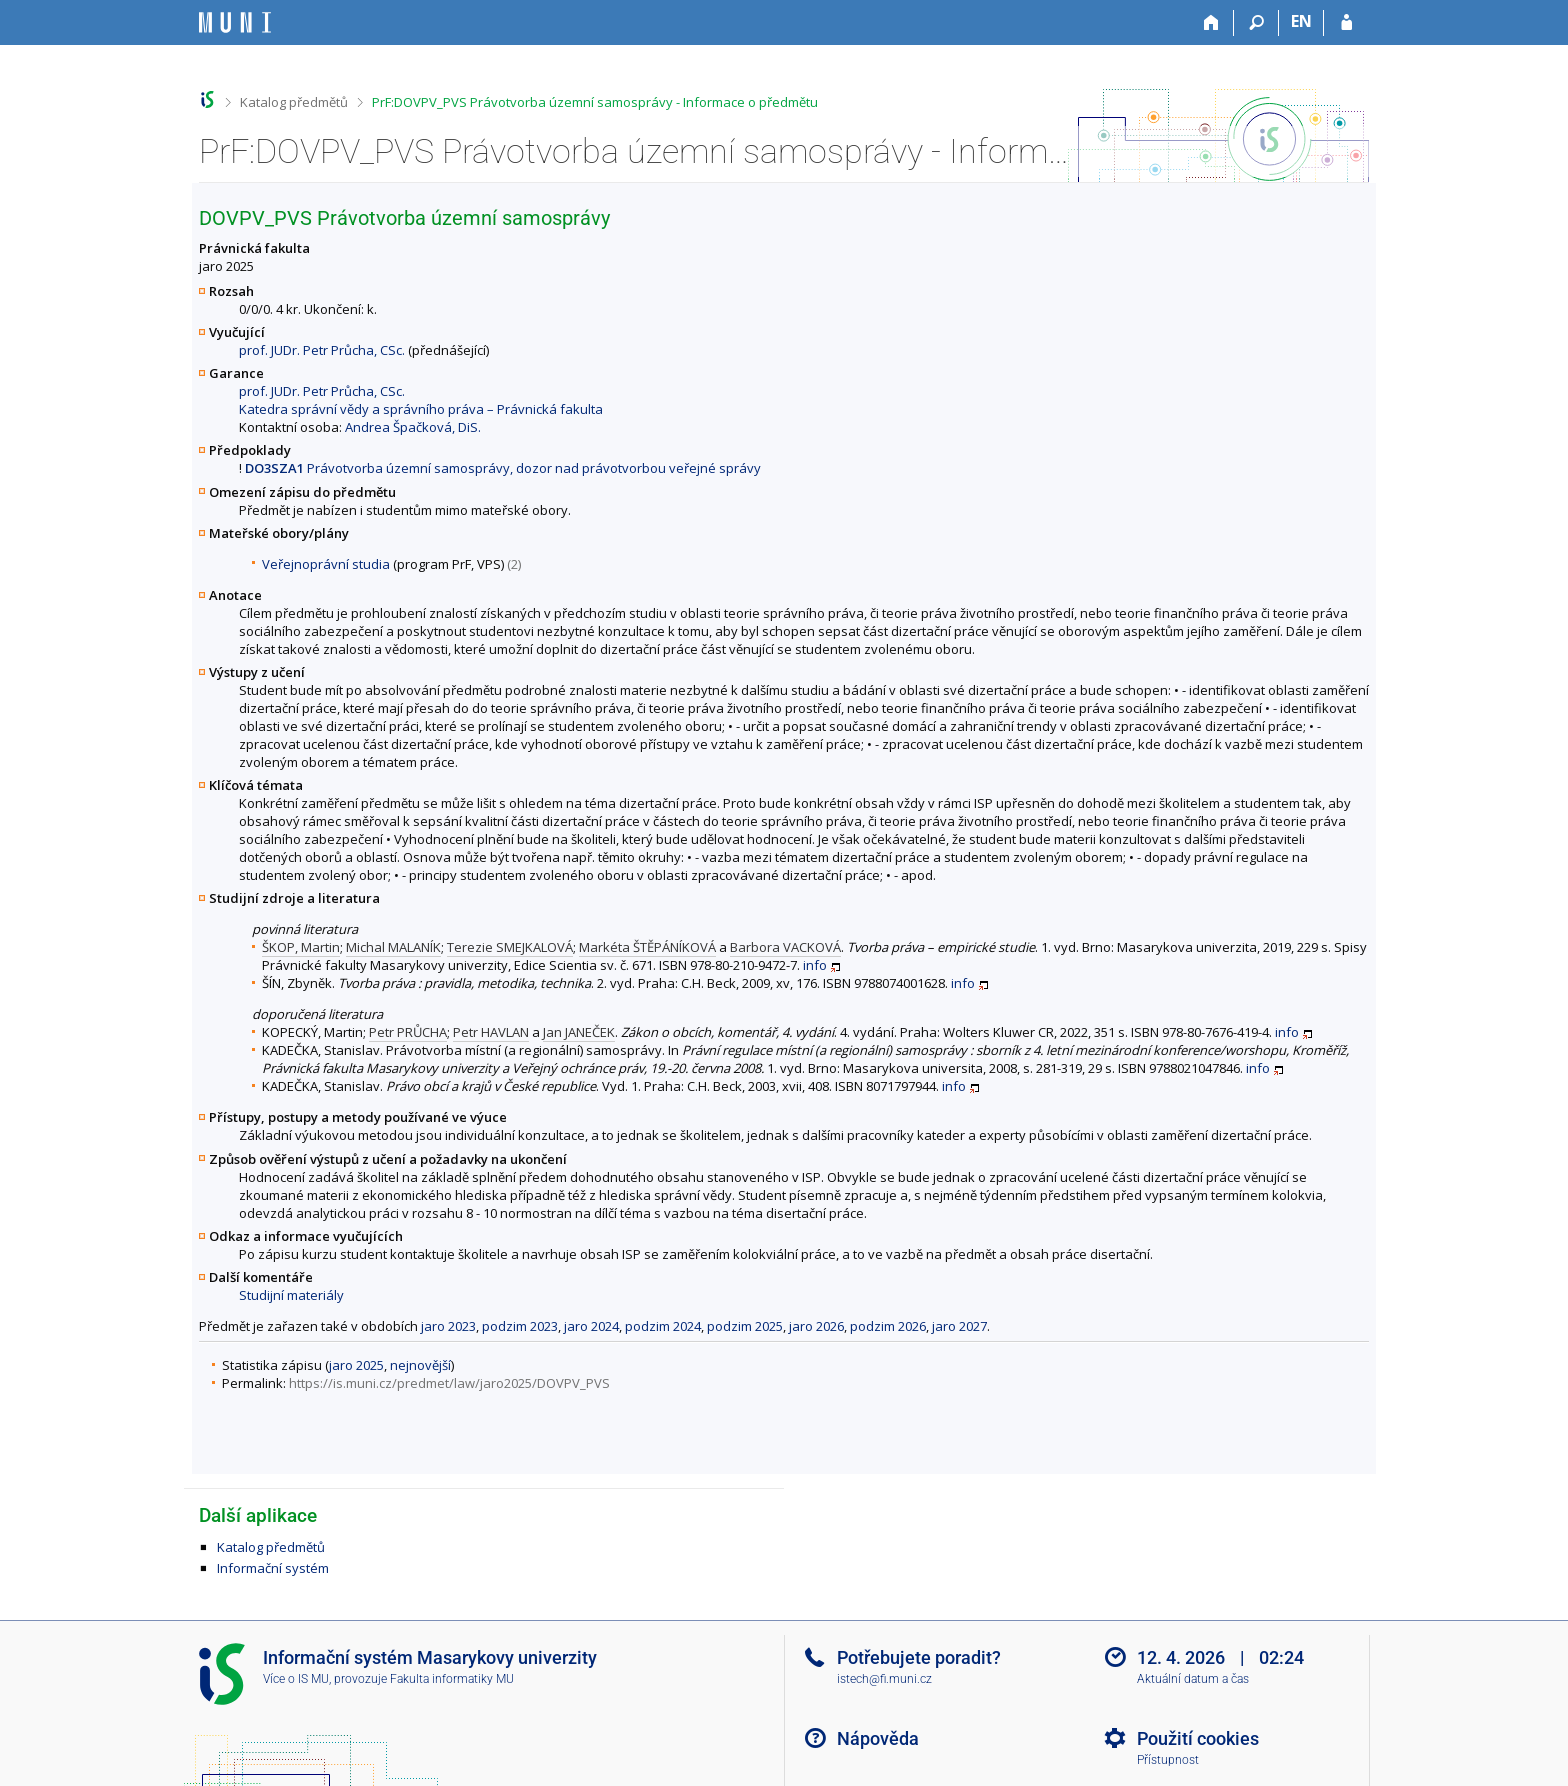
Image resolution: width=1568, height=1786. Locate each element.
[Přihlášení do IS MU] (1346, 23)
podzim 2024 (663, 1326)
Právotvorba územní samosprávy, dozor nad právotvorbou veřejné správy (503, 468)
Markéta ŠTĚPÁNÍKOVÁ (647, 947)
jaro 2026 (816, 1326)
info (815, 965)
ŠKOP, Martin (301, 947)
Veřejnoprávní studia (326, 564)
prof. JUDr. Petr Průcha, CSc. (322, 350)
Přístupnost (1168, 1760)
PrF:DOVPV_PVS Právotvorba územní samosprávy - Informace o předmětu (595, 102)
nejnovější (420, 1365)
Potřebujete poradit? (919, 1657)
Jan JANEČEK (579, 1032)
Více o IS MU (296, 1679)
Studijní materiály (291, 1295)
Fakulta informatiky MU (452, 1679)
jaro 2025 (356, 1365)
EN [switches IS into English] (1301, 21)
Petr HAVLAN (491, 1032)
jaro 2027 (959, 1326)
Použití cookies (1198, 1738)
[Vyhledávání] (1256, 23)
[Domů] (1211, 23)
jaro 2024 (591, 1326)
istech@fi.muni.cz (884, 1679)
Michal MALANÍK (393, 947)
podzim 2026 (888, 1326)
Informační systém (273, 1568)
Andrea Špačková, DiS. (413, 427)
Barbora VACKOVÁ (785, 947)
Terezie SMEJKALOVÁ (510, 947)
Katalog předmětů (294, 102)
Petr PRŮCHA (408, 1032)
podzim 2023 (520, 1326)
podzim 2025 (745, 1326)
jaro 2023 (448, 1326)
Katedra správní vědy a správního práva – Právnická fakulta (421, 409)
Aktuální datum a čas (1193, 1679)
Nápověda (878, 1738)
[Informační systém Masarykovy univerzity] (235, 22)
